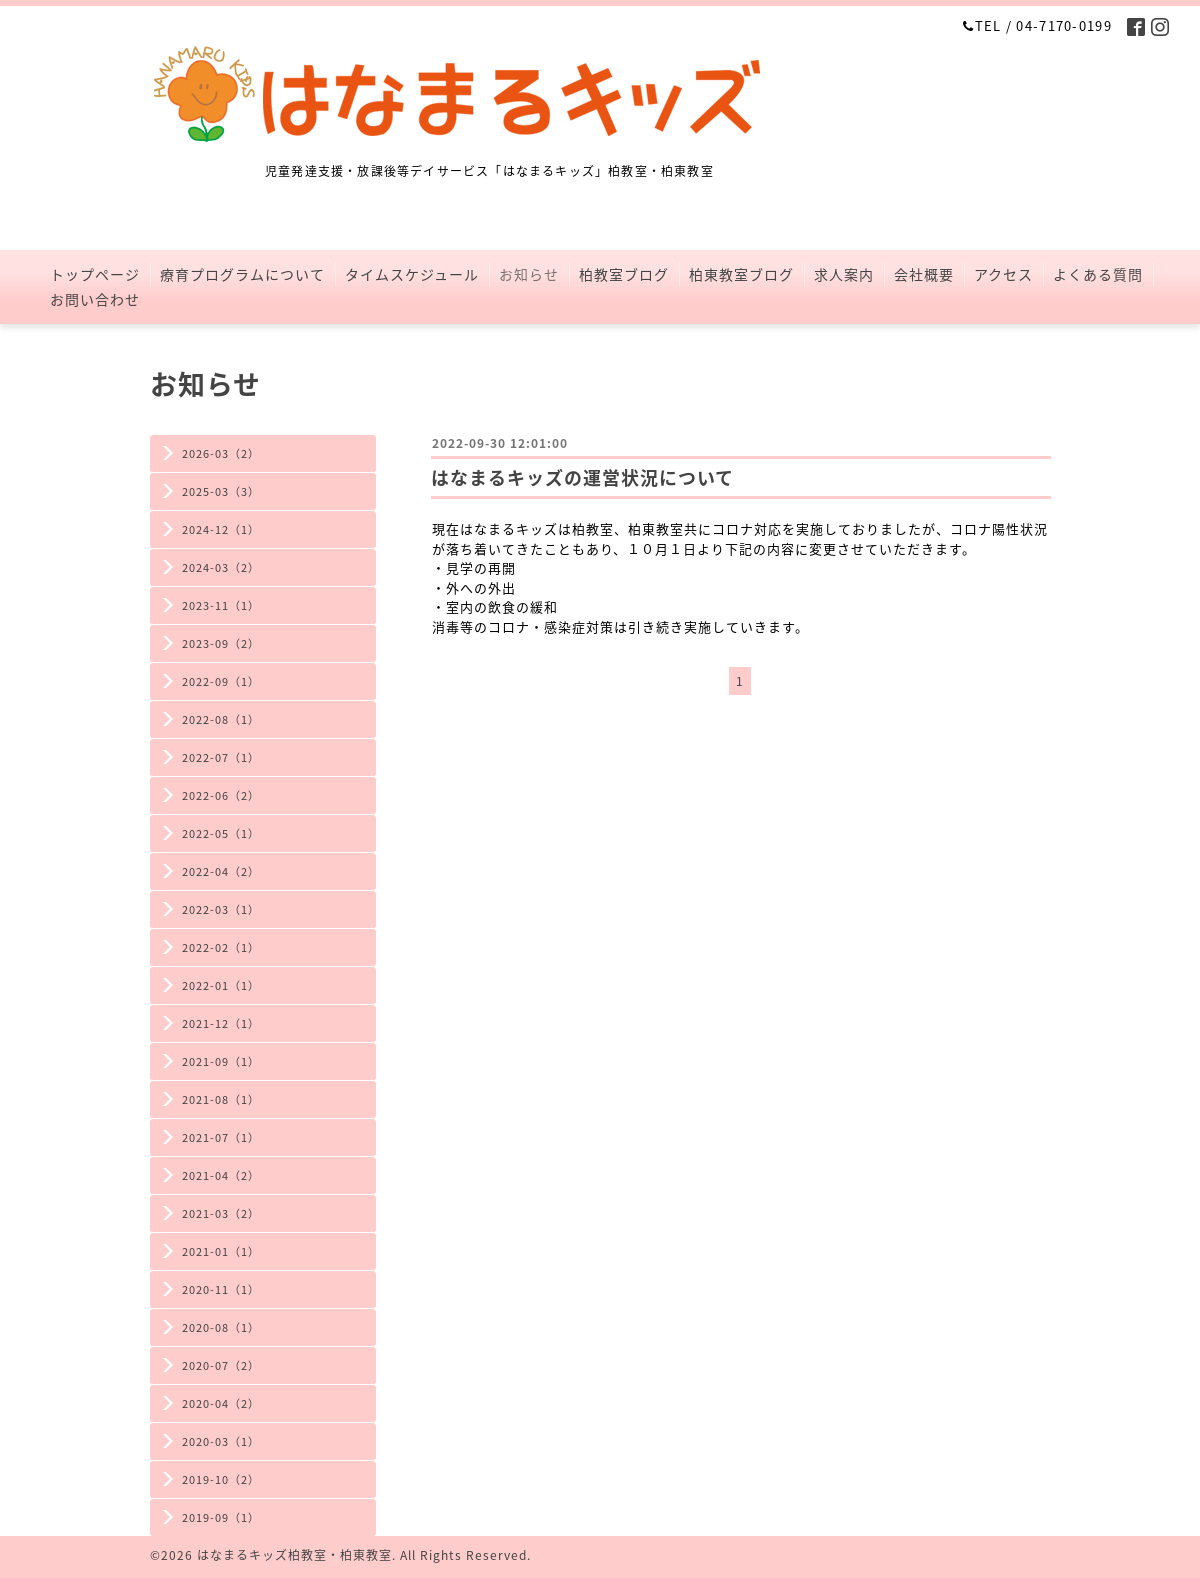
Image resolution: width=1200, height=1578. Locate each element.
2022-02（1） (221, 947)
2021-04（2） (221, 1175)
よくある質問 (1098, 274)
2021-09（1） (221, 1061)
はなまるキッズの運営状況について (582, 477)
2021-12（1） (221, 1023)
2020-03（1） (221, 1441)
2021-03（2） (221, 1213)
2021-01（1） (221, 1251)
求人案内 (844, 274)
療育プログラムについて (242, 274)
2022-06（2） (221, 795)
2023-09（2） (221, 643)
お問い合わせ (95, 299)
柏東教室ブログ (741, 274)
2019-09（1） (221, 1517)
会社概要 (924, 274)
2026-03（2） (221, 453)
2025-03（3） (221, 491)
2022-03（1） (221, 909)
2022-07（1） (221, 757)
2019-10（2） (221, 1479)
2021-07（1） (221, 1137)
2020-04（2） (221, 1403)
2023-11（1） (221, 605)
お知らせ (529, 274)
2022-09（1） (221, 681)
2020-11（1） (221, 1289)
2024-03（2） (221, 567)
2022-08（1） (221, 719)
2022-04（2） (221, 871)
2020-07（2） (221, 1365)
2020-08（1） (221, 1327)
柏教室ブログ (624, 274)
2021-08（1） (221, 1099)
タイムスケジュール (412, 274)
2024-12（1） (221, 529)
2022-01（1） (221, 985)
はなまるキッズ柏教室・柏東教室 (294, 1555)
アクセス (1003, 274)
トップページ (95, 274)
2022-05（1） (221, 833)
